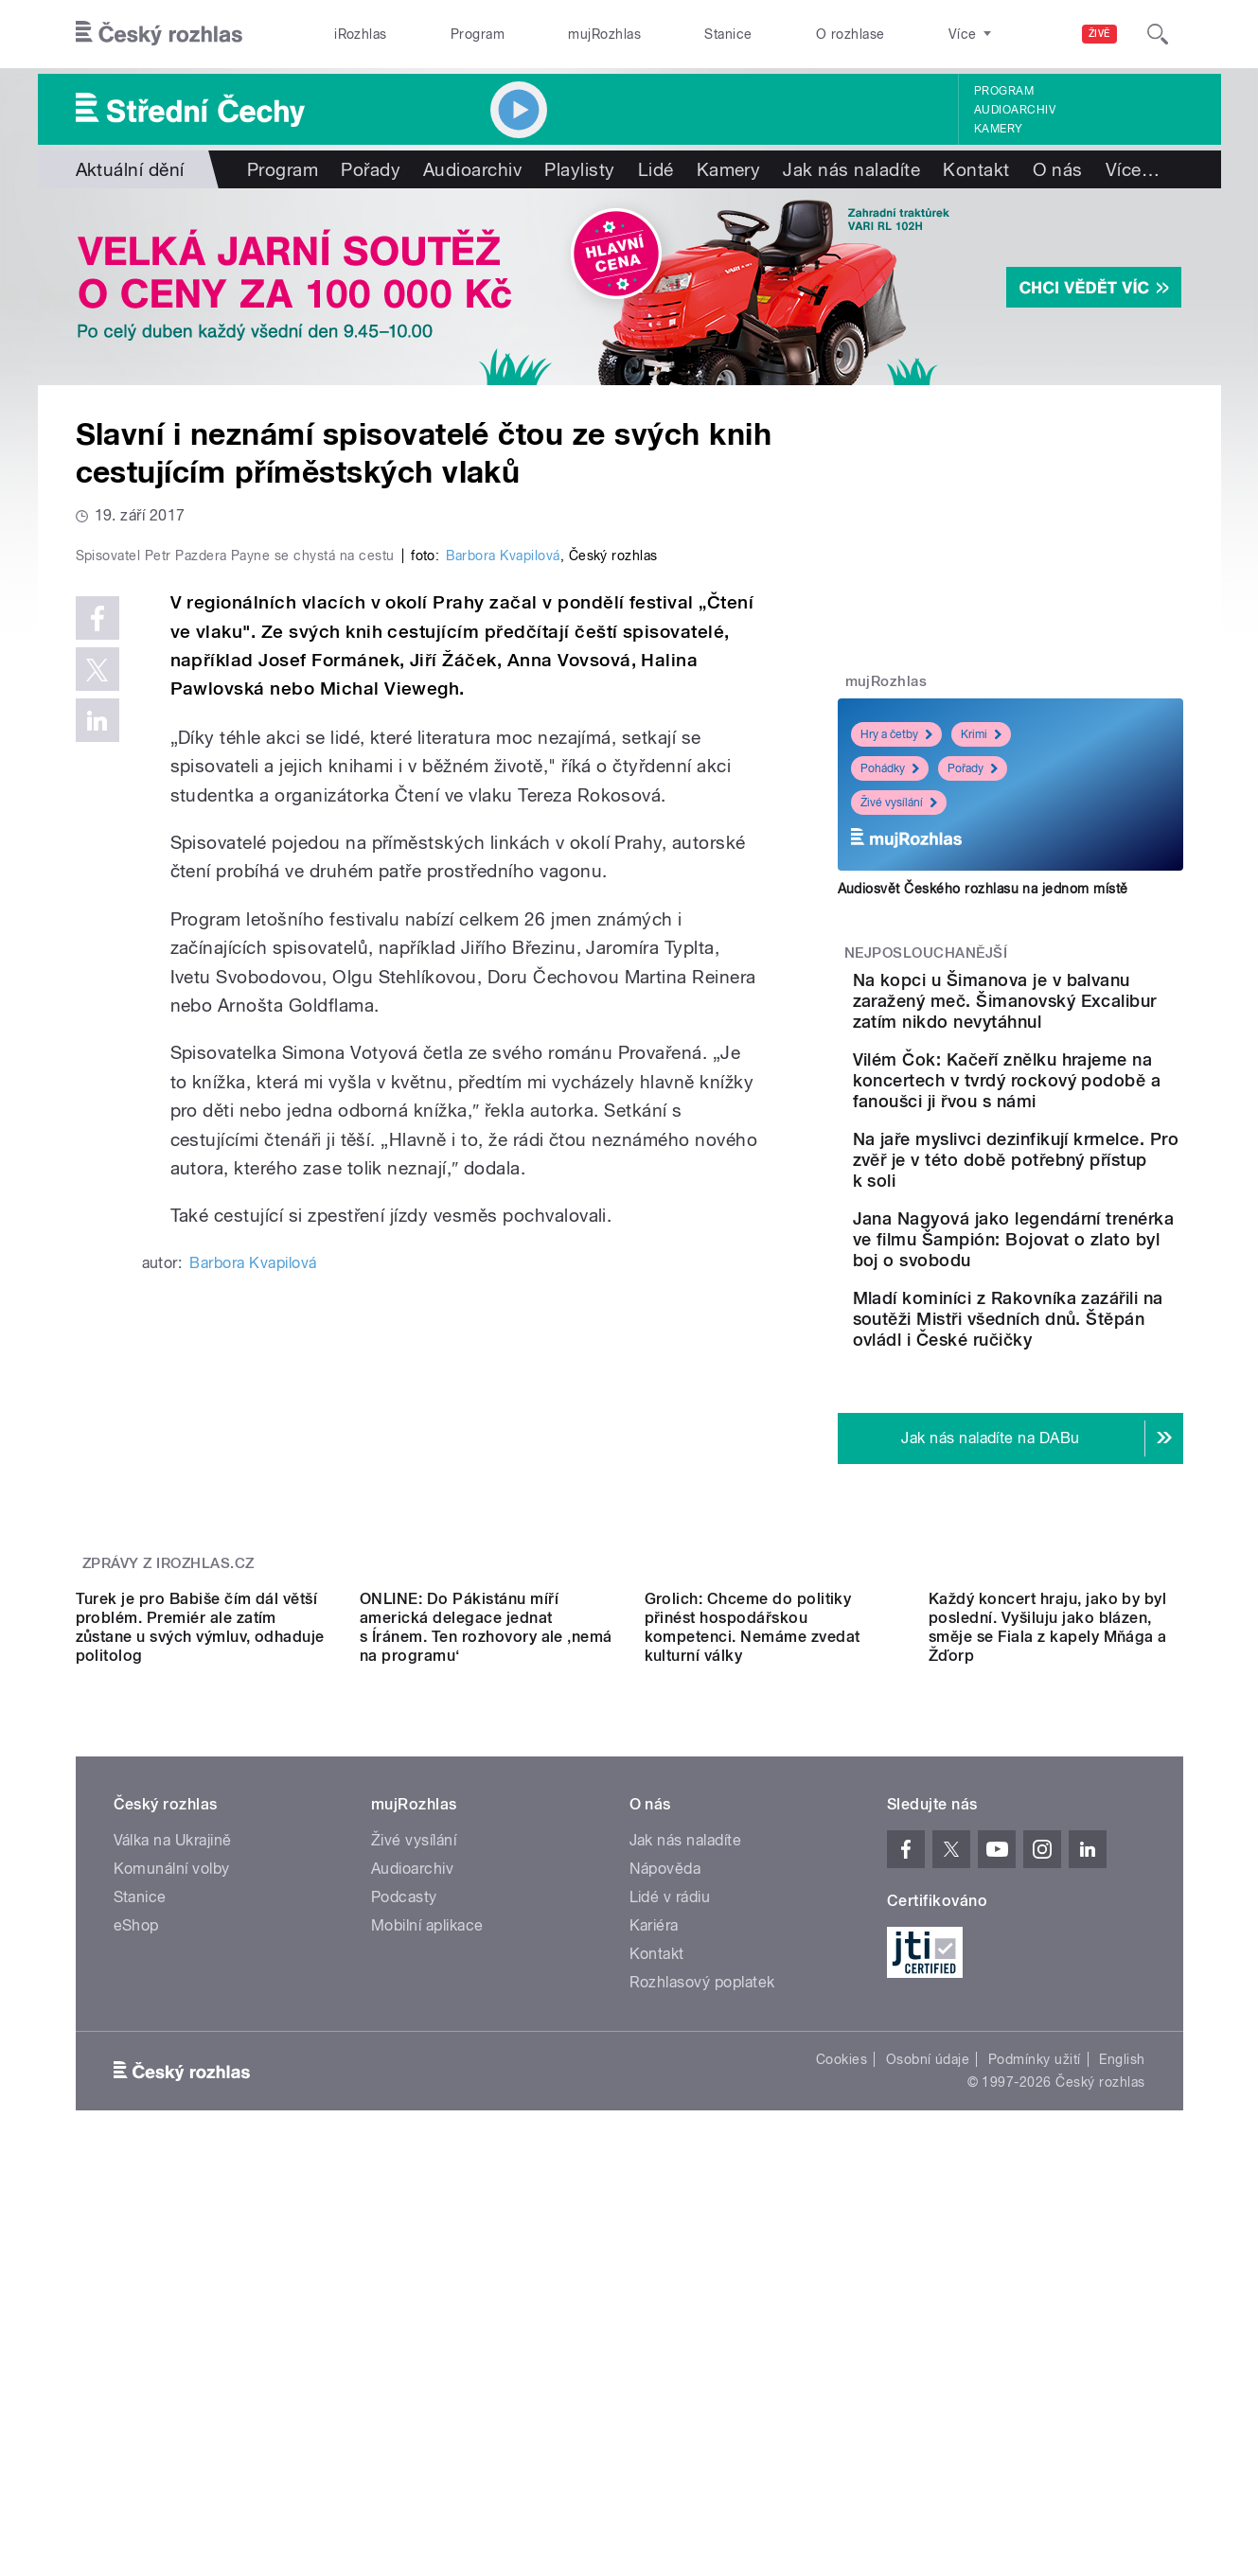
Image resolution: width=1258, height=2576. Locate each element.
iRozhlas (360, 34)
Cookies (841, 2394)
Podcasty (404, 2232)
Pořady (370, 169)
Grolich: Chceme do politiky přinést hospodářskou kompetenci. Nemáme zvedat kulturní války (752, 1962)
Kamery (998, 128)
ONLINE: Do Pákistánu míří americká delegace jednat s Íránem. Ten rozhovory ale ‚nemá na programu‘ (486, 1962)
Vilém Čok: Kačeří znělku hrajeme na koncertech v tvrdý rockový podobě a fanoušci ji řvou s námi (1064, 1111)
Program (478, 34)
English (1121, 2394)
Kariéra (654, 2260)
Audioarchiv (1014, 109)
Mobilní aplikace (427, 2260)
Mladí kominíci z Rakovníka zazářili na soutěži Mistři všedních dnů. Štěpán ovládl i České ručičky (1070, 1412)
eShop (136, 2260)
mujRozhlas (604, 34)
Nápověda (665, 2204)
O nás (1058, 169)
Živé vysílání (898, 802)
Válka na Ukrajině (173, 2175)
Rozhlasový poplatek (702, 2317)
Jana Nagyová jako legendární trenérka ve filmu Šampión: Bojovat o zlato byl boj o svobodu (1063, 1312)
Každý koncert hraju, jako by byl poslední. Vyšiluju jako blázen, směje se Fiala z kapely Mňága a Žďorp (1048, 1962)
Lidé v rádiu (670, 2232)
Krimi (981, 734)
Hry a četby (896, 734)
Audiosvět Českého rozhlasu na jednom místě (983, 888)
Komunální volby (172, 2204)
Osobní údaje (928, 2394)
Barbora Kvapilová (502, 957)
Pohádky (889, 768)
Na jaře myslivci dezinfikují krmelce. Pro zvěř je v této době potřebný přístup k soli (1067, 1212)
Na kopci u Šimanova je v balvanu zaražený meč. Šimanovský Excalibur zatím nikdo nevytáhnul (1060, 1011)
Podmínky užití (1034, 2394)
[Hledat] (1157, 34)
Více (1133, 169)
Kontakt (976, 169)
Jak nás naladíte (851, 169)
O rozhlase (850, 34)
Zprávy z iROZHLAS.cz (168, 1729)
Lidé (656, 169)
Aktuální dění (130, 169)
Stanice (728, 34)
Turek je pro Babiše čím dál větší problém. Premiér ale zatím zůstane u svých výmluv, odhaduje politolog (200, 1962)
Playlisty (579, 169)
